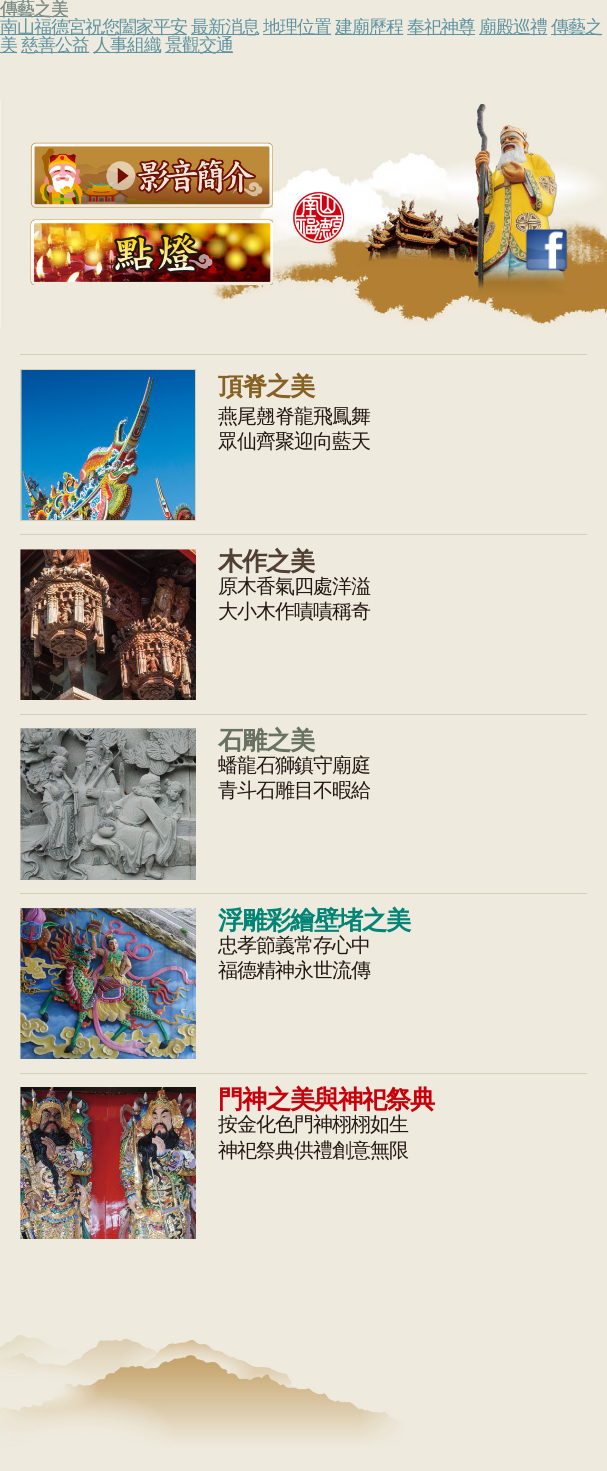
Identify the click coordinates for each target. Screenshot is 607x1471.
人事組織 (127, 45)
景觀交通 (199, 45)
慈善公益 (55, 45)
